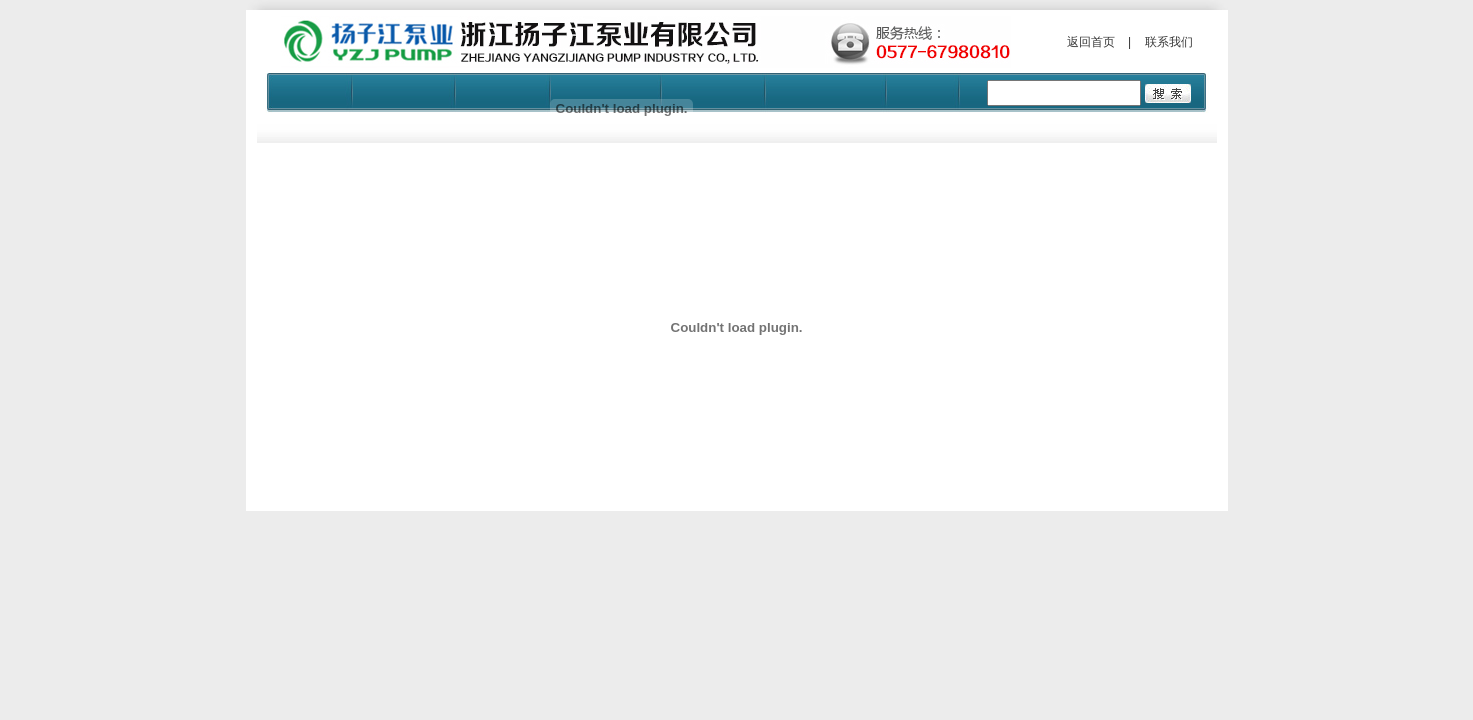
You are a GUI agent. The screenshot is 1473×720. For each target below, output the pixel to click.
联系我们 (1169, 42)
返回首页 (1091, 42)
